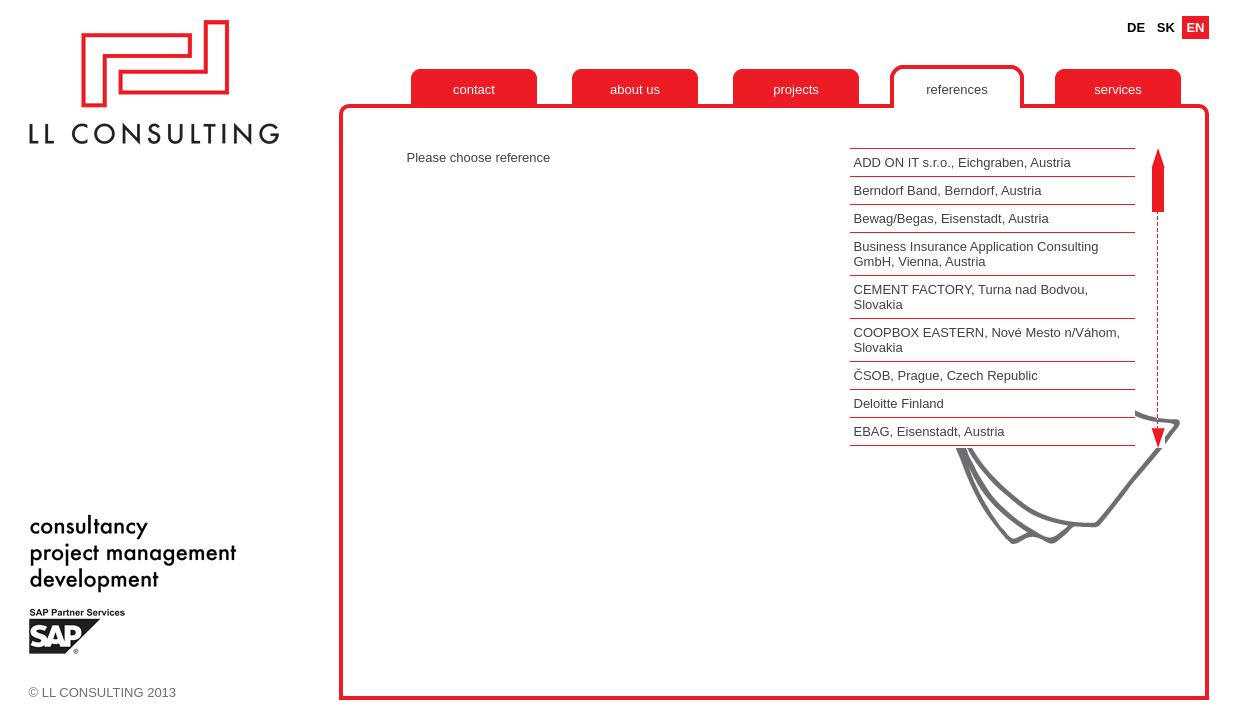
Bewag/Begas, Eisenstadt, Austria (951, 218)
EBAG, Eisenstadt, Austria (929, 431)
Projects (796, 89)
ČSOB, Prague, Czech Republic (946, 375)
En (1195, 27)
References (956, 89)
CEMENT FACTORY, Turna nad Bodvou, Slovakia (971, 297)
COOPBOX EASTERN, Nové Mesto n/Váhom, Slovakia (987, 340)
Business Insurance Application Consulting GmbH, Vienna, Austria (976, 254)
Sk (1166, 27)
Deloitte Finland (899, 403)
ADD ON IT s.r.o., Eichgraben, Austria (962, 162)
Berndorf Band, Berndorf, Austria (948, 190)
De (1136, 27)
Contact (474, 89)
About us (635, 89)
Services (1118, 89)
